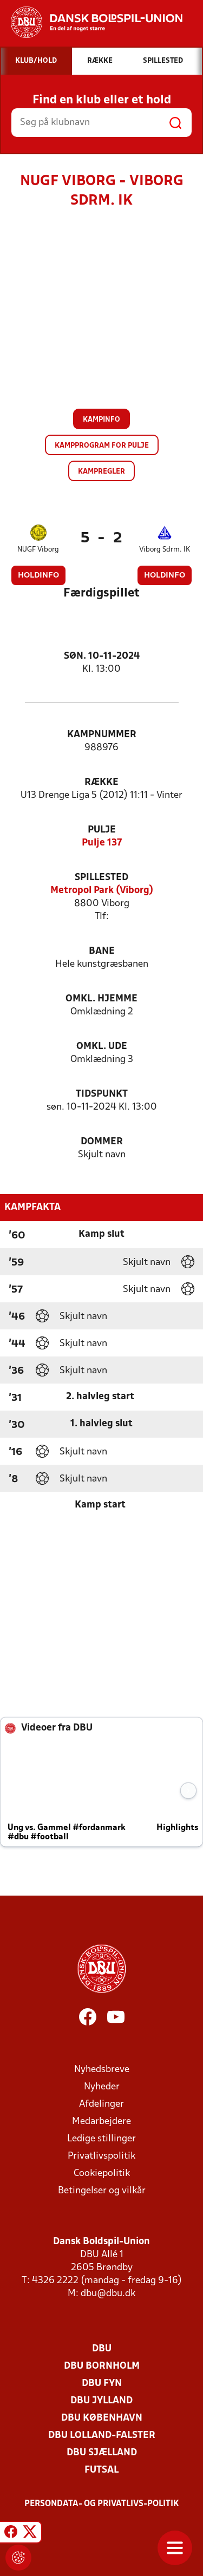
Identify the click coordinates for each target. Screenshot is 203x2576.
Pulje (102, 830)
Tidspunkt (102, 1094)
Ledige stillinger (101, 2139)
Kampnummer (101, 734)
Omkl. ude (101, 1046)
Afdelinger (101, 2104)
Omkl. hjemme (101, 999)
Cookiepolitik (102, 2173)
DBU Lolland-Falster (101, 2435)
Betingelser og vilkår (102, 2190)
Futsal (101, 2470)
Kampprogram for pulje (102, 445)
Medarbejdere (101, 2121)
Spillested (101, 877)
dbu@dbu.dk (108, 2293)
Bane (102, 951)
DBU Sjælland (102, 2452)
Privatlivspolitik (101, 2156)
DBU (102, 2349)
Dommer (102, 1141)
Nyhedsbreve (101, 2069)
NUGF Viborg (38, 549)
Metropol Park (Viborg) (101, 890)
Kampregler (101, 471)
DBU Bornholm (102, 2366)
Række (101, 782)
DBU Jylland (101, 2400)
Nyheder (102, 2087)
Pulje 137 (102, 843)
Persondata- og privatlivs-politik (101, 2504)
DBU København (101, 2418)
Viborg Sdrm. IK (164, 549)
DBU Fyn (102, 2383)
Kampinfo (101, 419)
